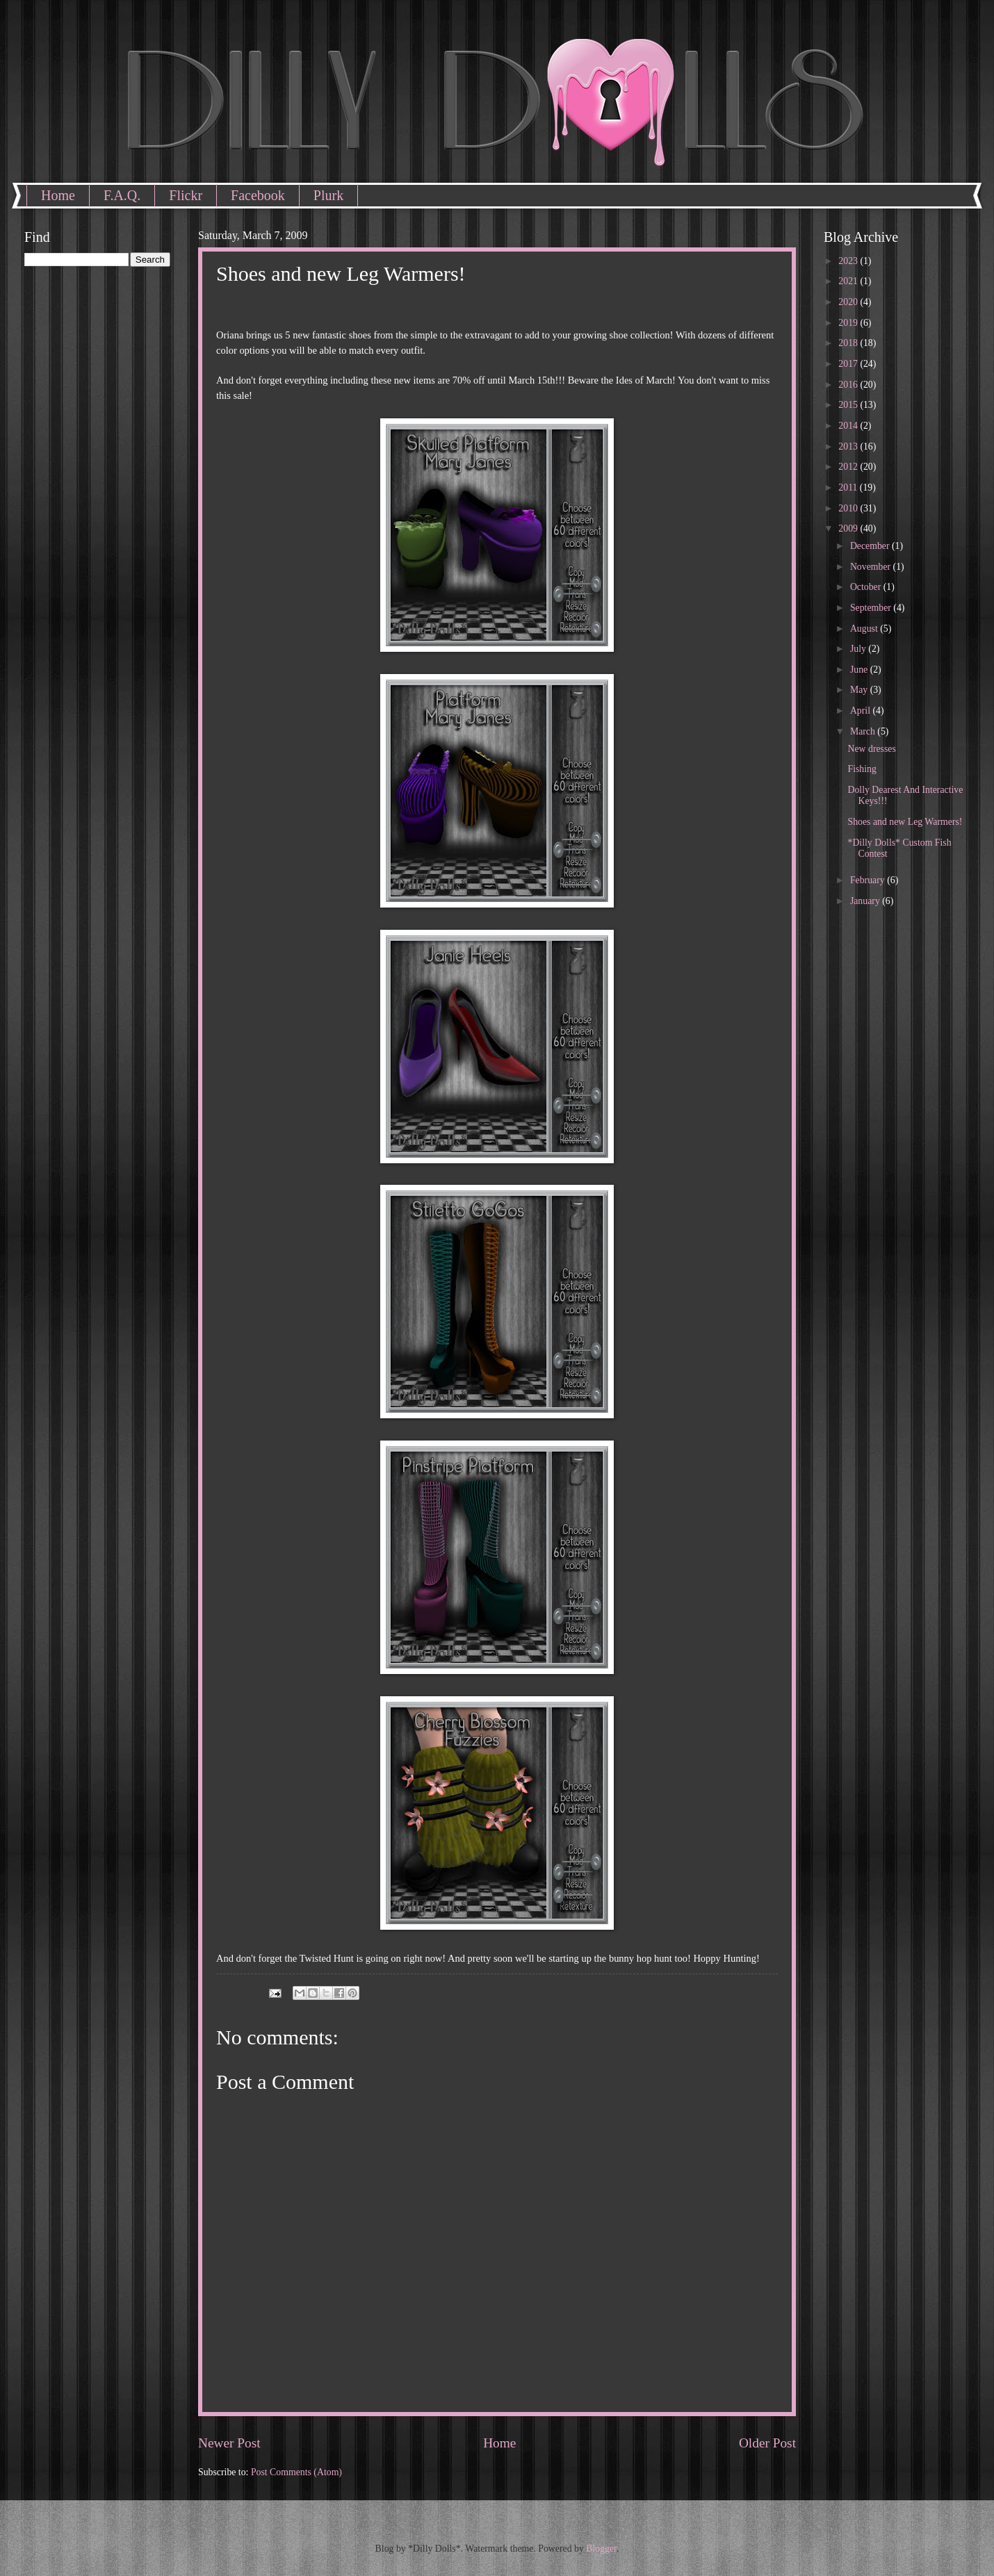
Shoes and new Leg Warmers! (904, 822)
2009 (849, 528)
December (871, 546)
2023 (849, 261)
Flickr (185, 195)
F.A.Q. (122, 195)
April (861, 710)
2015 (849, 405)
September (871, 607)
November (871, 566)
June (860, 669)
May (860, 689)
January (866, 901)
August (865, 628)
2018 (849, 343)
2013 (849, 446)
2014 (849, 425)
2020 (849, 302)
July (859, 648)
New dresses (871, 749)
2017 (849, 364)
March (863, 731)
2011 (849, 487)
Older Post (767, 2443)
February (868, 880)
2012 (849, 466)
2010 (849, 508)
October (866, 587)
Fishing (861, 769)
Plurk (328, 195)
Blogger (601, 2548)
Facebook (258, 195)
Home (58, 195)
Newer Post (229, 2443)
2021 (849, 281)
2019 (849, 323)
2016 (849, 384)
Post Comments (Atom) (296, 2472)
